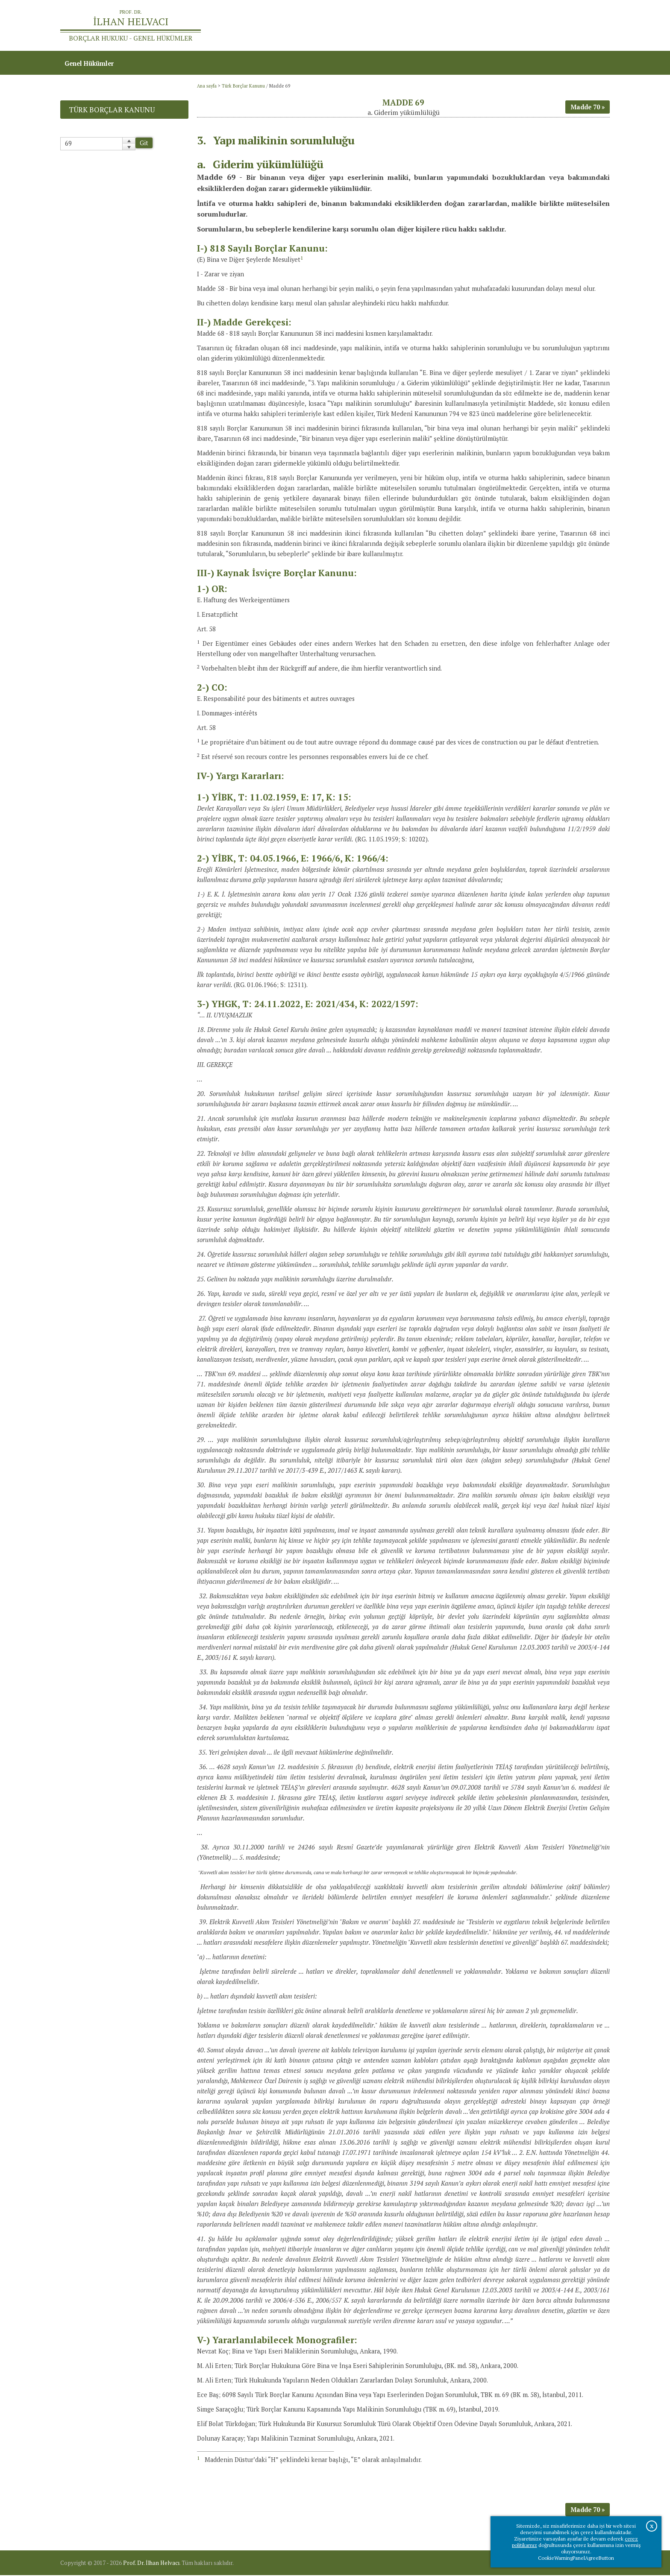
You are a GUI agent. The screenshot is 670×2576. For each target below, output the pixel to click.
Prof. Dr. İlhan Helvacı (151, 2563)
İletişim (593, 26)
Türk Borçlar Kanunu (243, 87)
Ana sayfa (486, 26)
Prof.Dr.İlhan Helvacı (541, 26)
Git (144, 144)
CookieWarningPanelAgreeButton (576, 2558)
